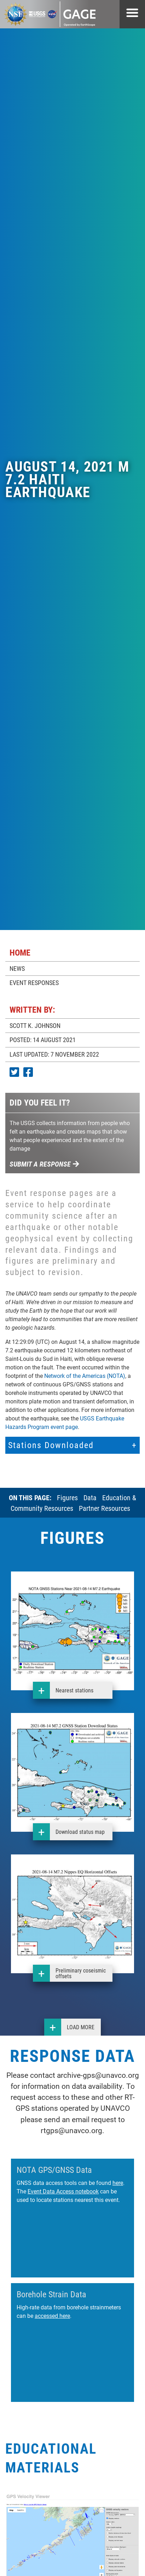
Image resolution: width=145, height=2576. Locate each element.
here (117, 2182)
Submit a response (44, 1163)
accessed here (52, 2315)
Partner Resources (104, 1508)
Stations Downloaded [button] (51, 1445)
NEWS (17, 968)
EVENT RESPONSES (34, 982)
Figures (67, 1497)
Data (90, 1497)
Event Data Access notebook (63, 2191)
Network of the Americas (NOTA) (84, 1375)
